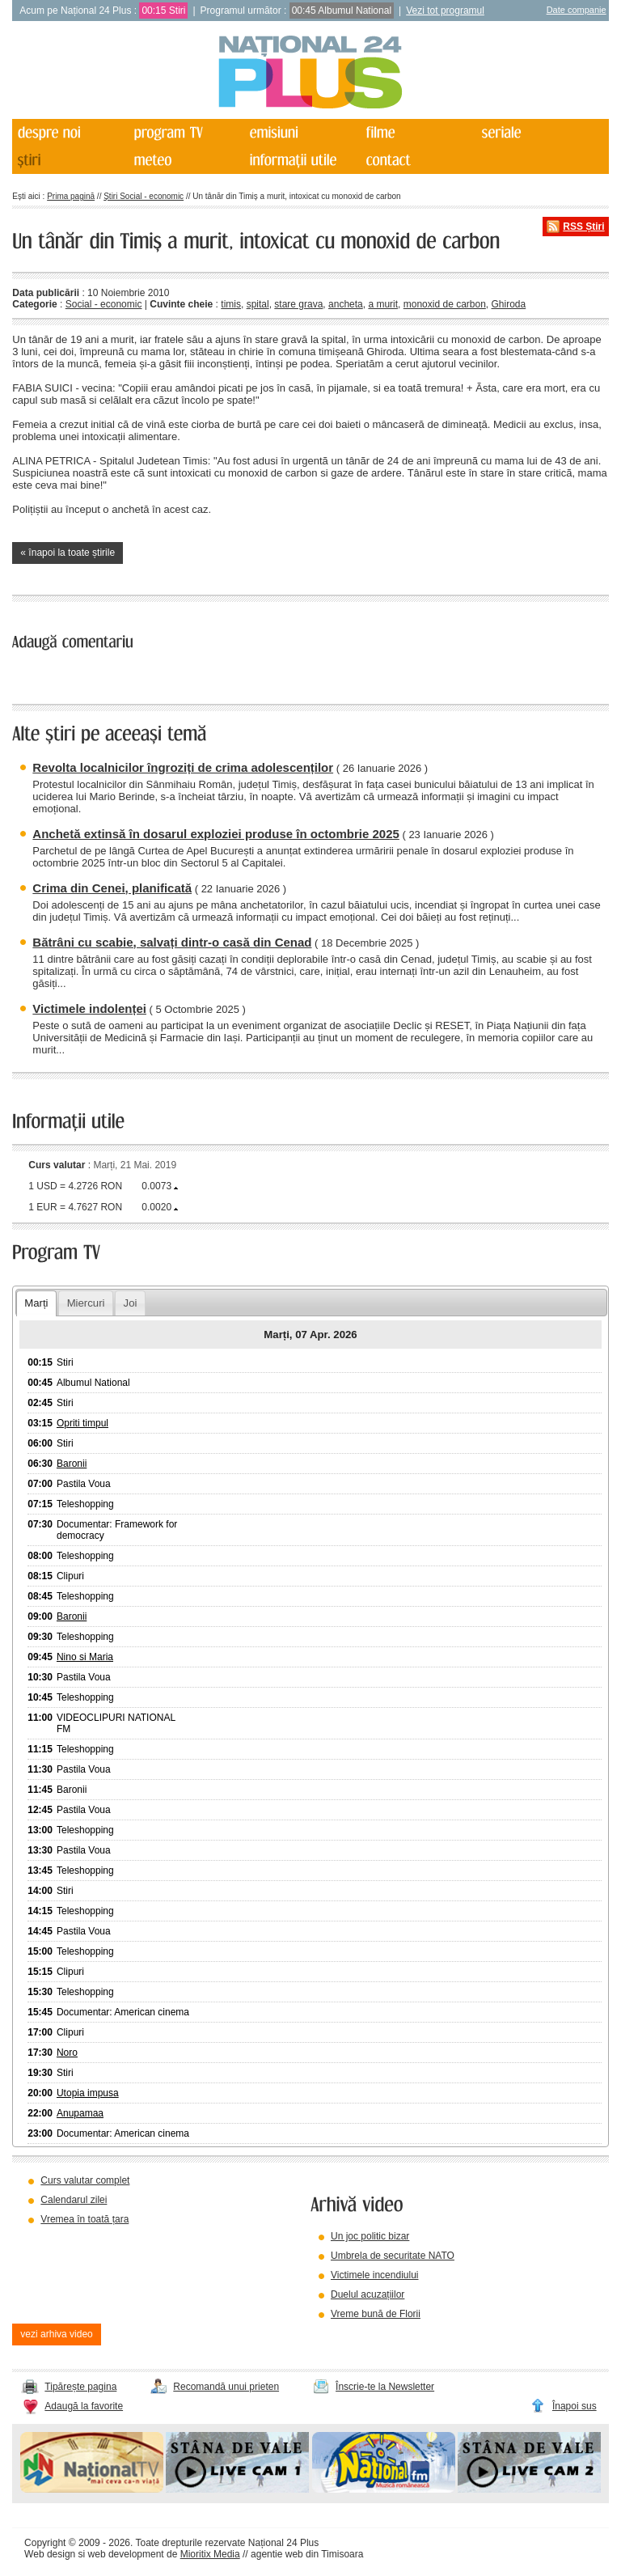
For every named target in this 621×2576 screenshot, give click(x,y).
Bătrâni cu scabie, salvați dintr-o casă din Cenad (171, 942)
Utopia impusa (88, 2093)
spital (258, 304)
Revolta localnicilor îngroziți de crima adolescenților (182, 767)
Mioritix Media (210, 2554)
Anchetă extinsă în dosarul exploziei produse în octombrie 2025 (215, 834)
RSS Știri (583, 226)
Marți (36, 1303)
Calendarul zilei (73, 2199)
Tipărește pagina (80, 2386)
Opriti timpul (82, 1423)
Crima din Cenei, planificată (112, 888)
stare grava (298, 304)
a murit (383, 304)
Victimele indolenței (89, 1008)
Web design (49, 2554)
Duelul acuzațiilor (367, 2294)
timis (231, 304)
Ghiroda (509, 304)
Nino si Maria (85, 1657)
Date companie (576, 10)
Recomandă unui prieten (226, 2386)
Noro (67, 2052)
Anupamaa (80, 2113)
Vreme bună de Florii (375, 2314)
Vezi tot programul (445, 10)
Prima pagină (71, 196)
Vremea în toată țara (84, 2219)
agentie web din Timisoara (307, 2554)
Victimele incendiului (375, 2275)
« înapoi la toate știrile (67, 552)
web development (126, 2554)
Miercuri (86, 1303)
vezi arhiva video (56, 2334)
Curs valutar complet (84, 2180)
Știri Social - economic (144, 196)
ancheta (345, 304)
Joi (130, 1303)
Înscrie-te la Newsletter (385, 2386)
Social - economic (103, 304)
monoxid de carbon (444, 304)
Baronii (72, 1463)
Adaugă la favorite (83, 2406)
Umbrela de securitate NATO (392, 2255)
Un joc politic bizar (370, 2236)
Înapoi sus (574, 2406)
